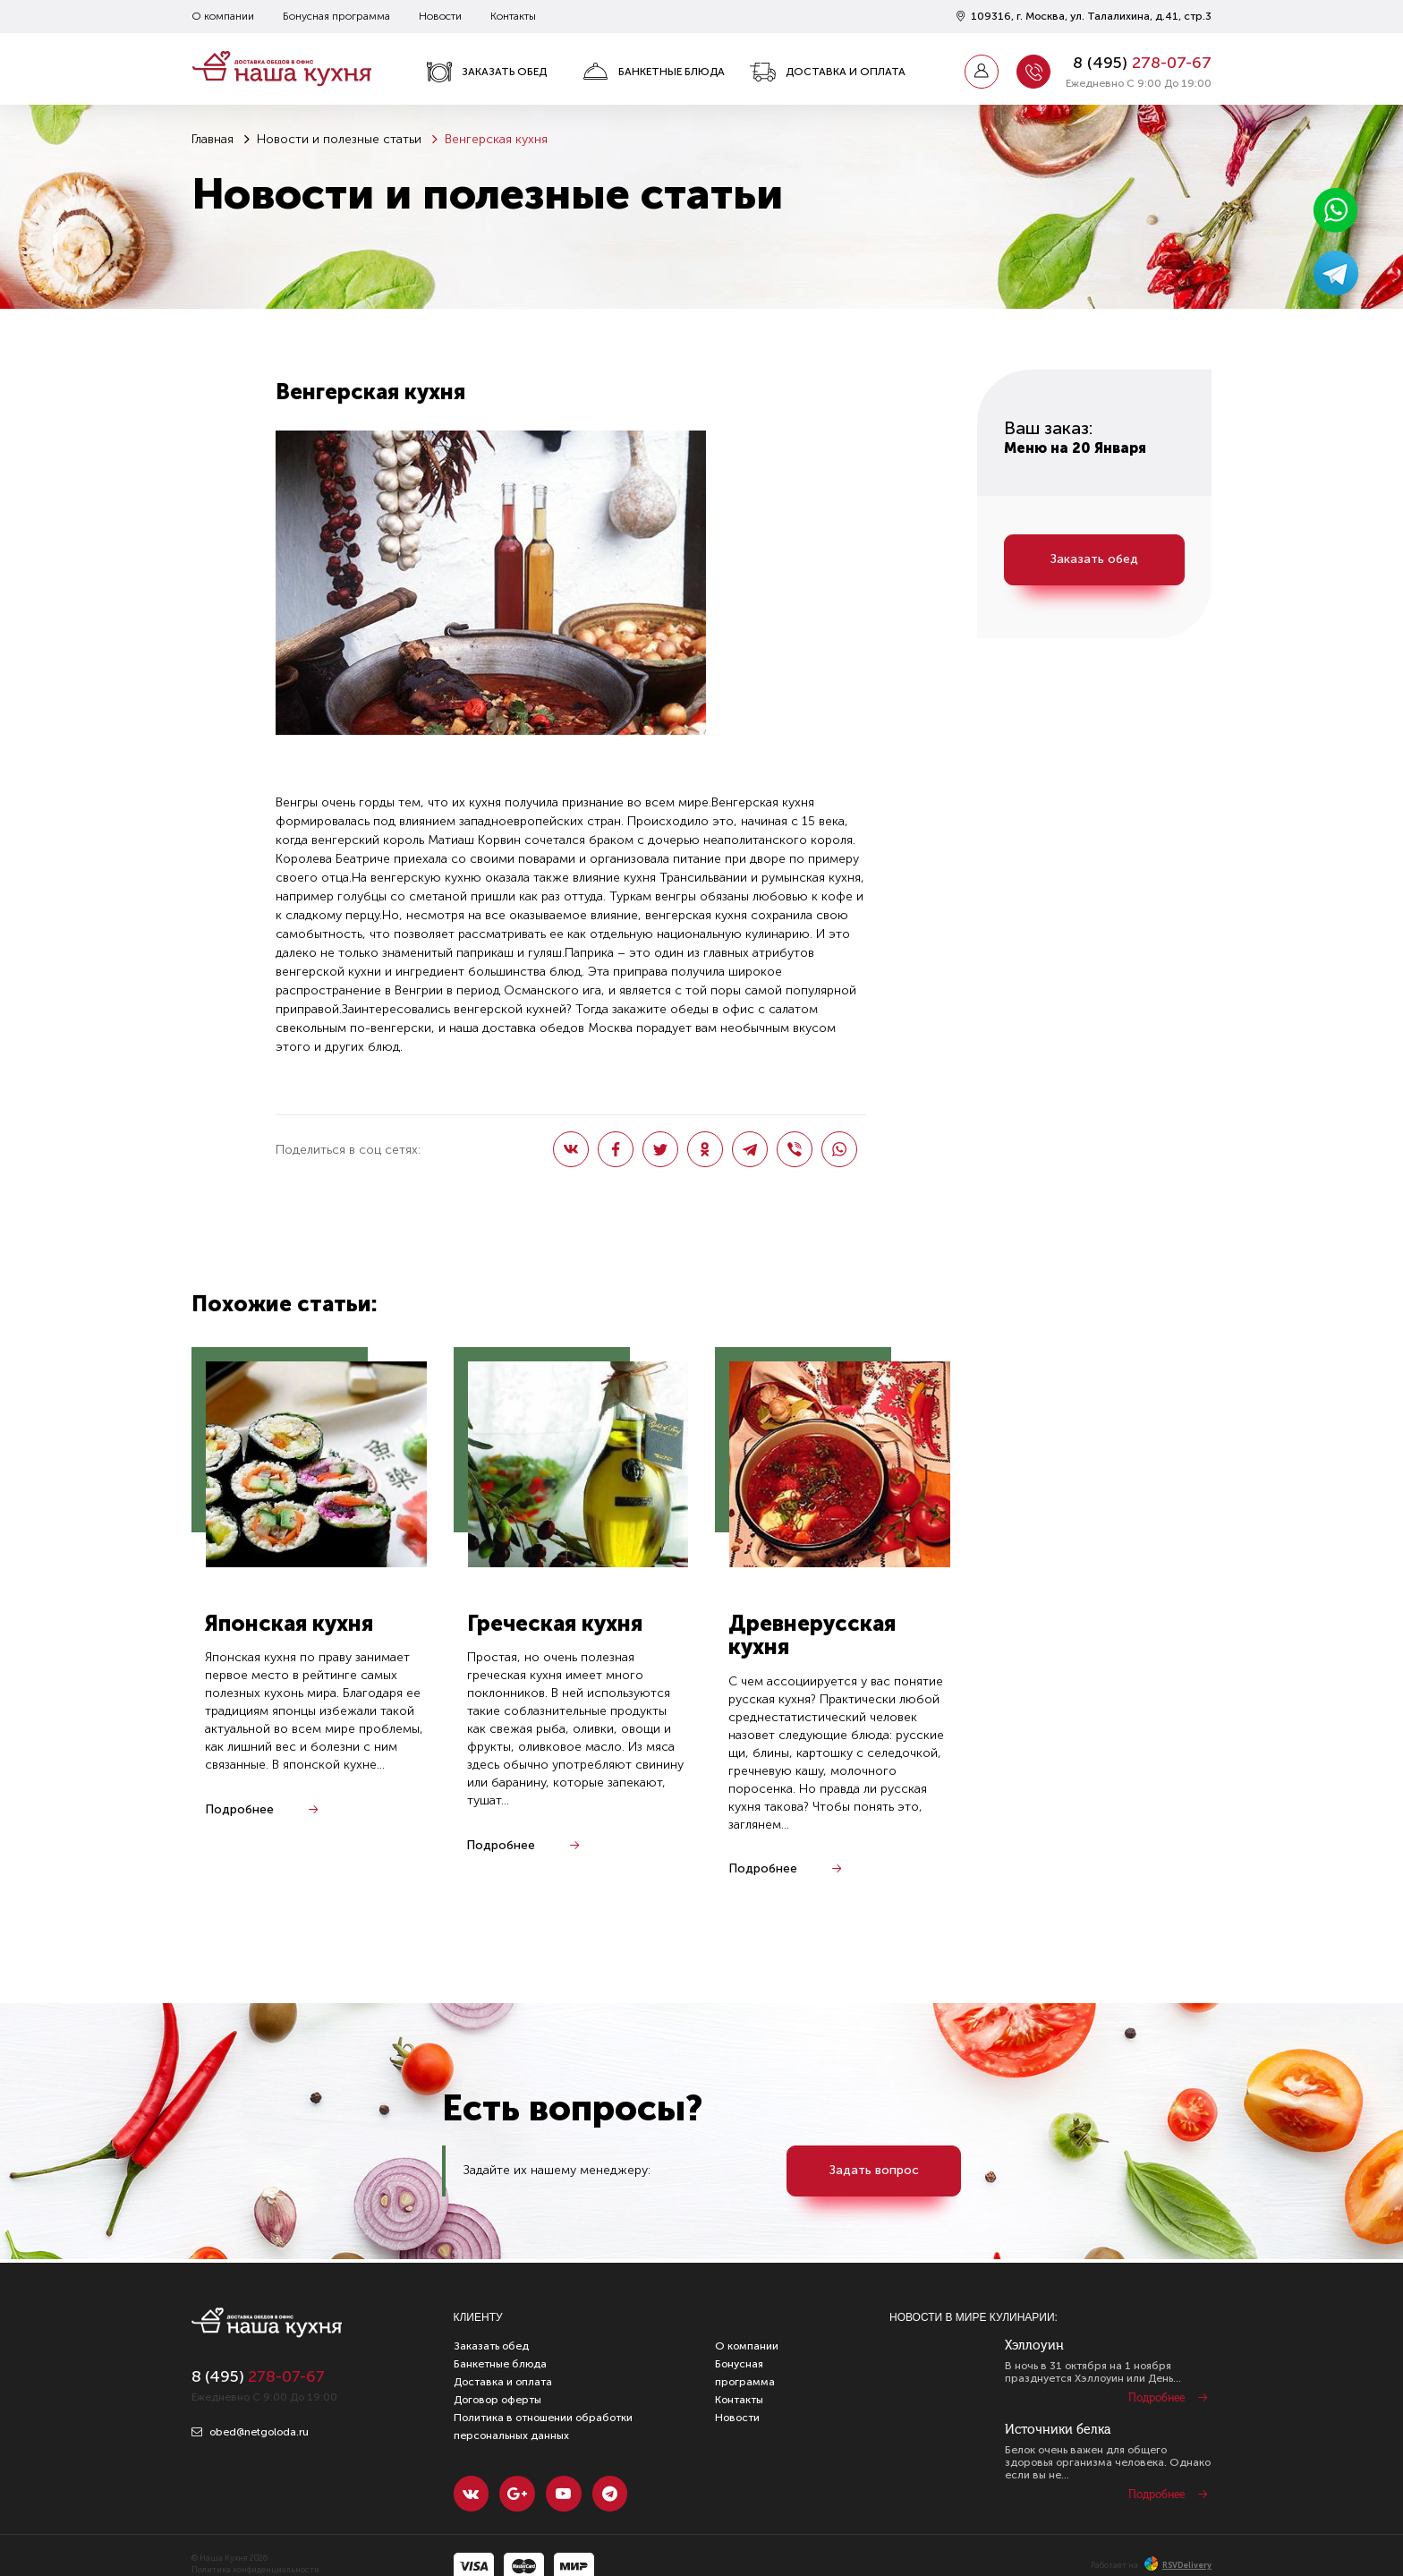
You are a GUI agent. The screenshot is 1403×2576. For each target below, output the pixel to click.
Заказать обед (486, 72)
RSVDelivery (1178, 2565)
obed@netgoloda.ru (250, 2432)
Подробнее (239, 1809)
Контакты (513, 16)
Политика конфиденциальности (255, 2570)
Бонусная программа (336, 16)
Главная (212, 139)
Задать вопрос (874, 2171)
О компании (222, 16)
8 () (1142, 63)
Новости (440, 16)
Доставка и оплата (828, 72)
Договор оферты (497, 2399)
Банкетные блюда (653, 72)
